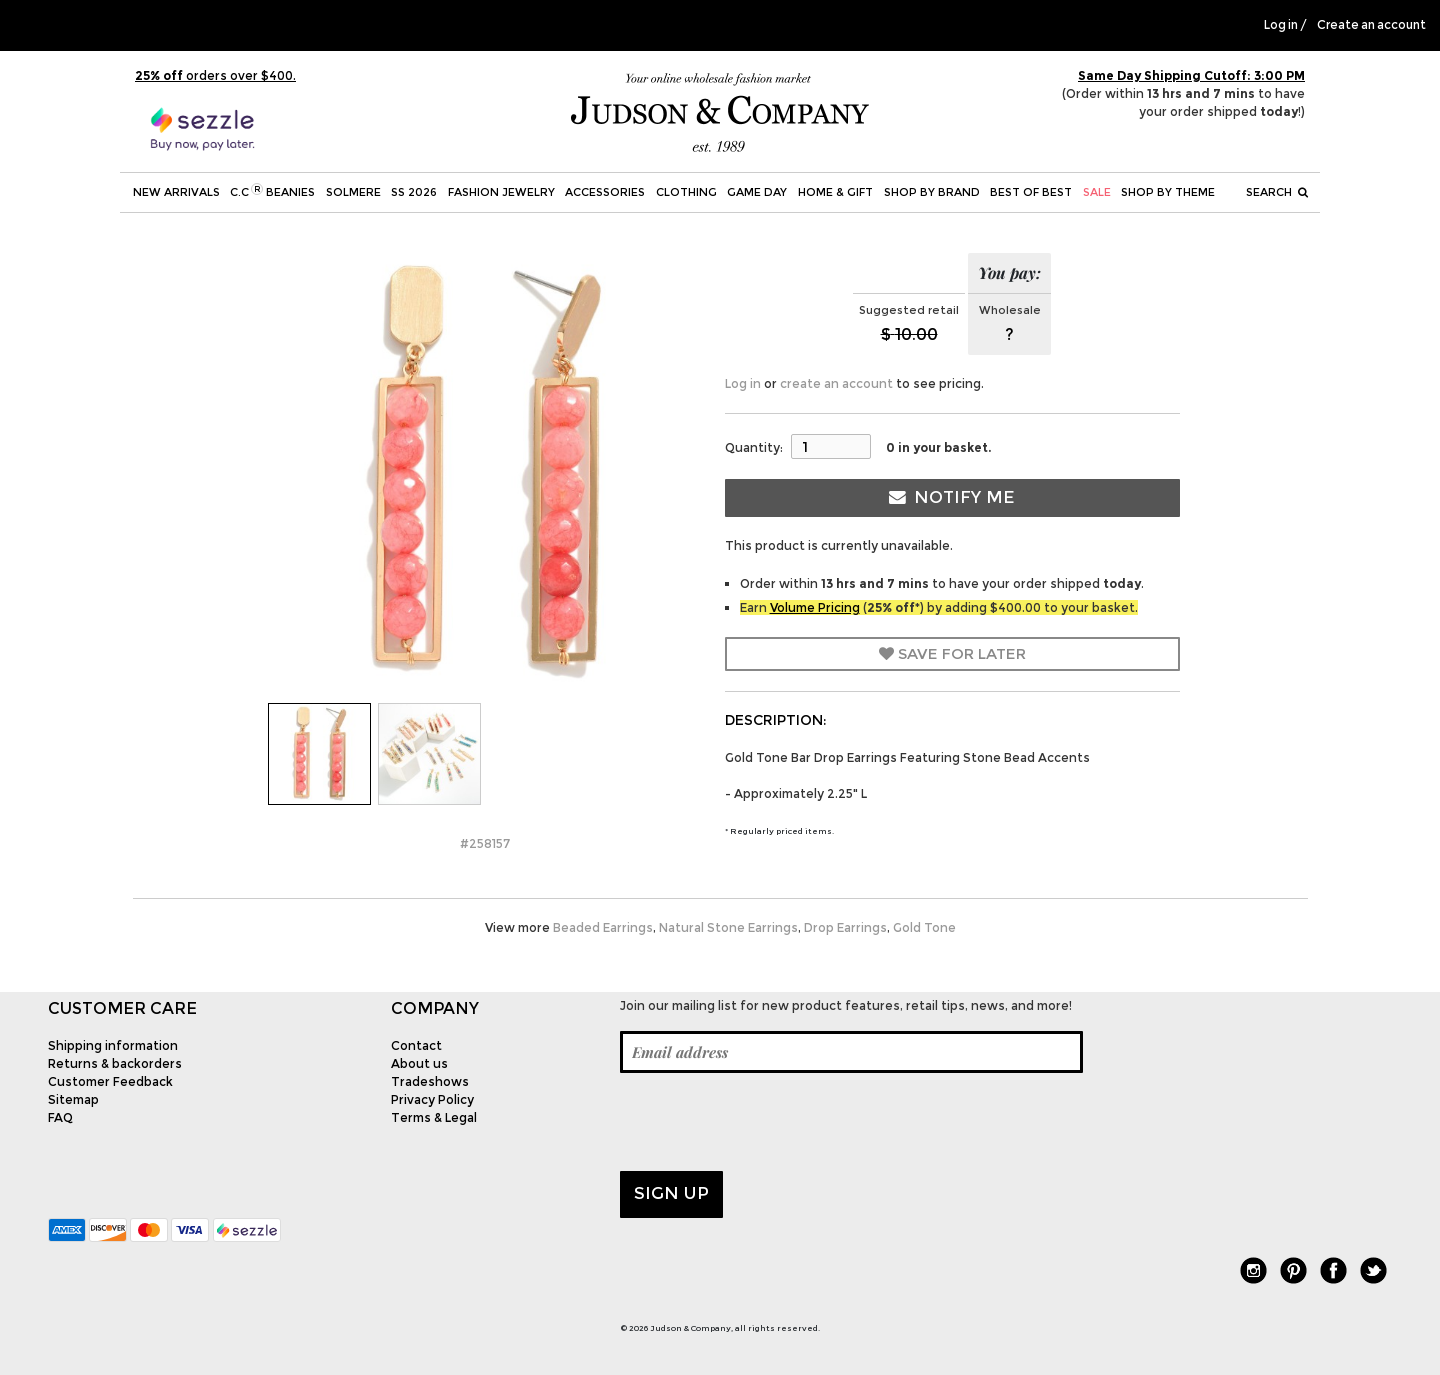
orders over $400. (215, 75)
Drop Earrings (845, 927)
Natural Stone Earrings (728, 927)
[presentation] (772, 1122)
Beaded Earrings (603, 927)
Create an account (1371, 25)
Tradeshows (430, 1081)
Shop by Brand (932, 192)
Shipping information (113, 1045)
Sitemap (73, 1099)
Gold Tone (924, 927)
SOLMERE (353, 192)
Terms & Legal (434, 1117)
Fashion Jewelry (501, 192)
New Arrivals (176, 192)
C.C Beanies (272, 191)
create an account (836, 383)
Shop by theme (1168, 192)
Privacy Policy (432, 1099)
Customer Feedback (110, 1081)
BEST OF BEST (1031, 192)
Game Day (757, 192)
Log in (1281, 25)
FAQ (60, 1117)
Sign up (671, 1193)
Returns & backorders (115, 1063)
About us (419, 1063)
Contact (416, 1045)
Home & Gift (835, 192)
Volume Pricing (815, 607)
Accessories (605, 192)
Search (1277, 192)
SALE (1097, 192)
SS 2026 (414, 192)
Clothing (686, 192)
